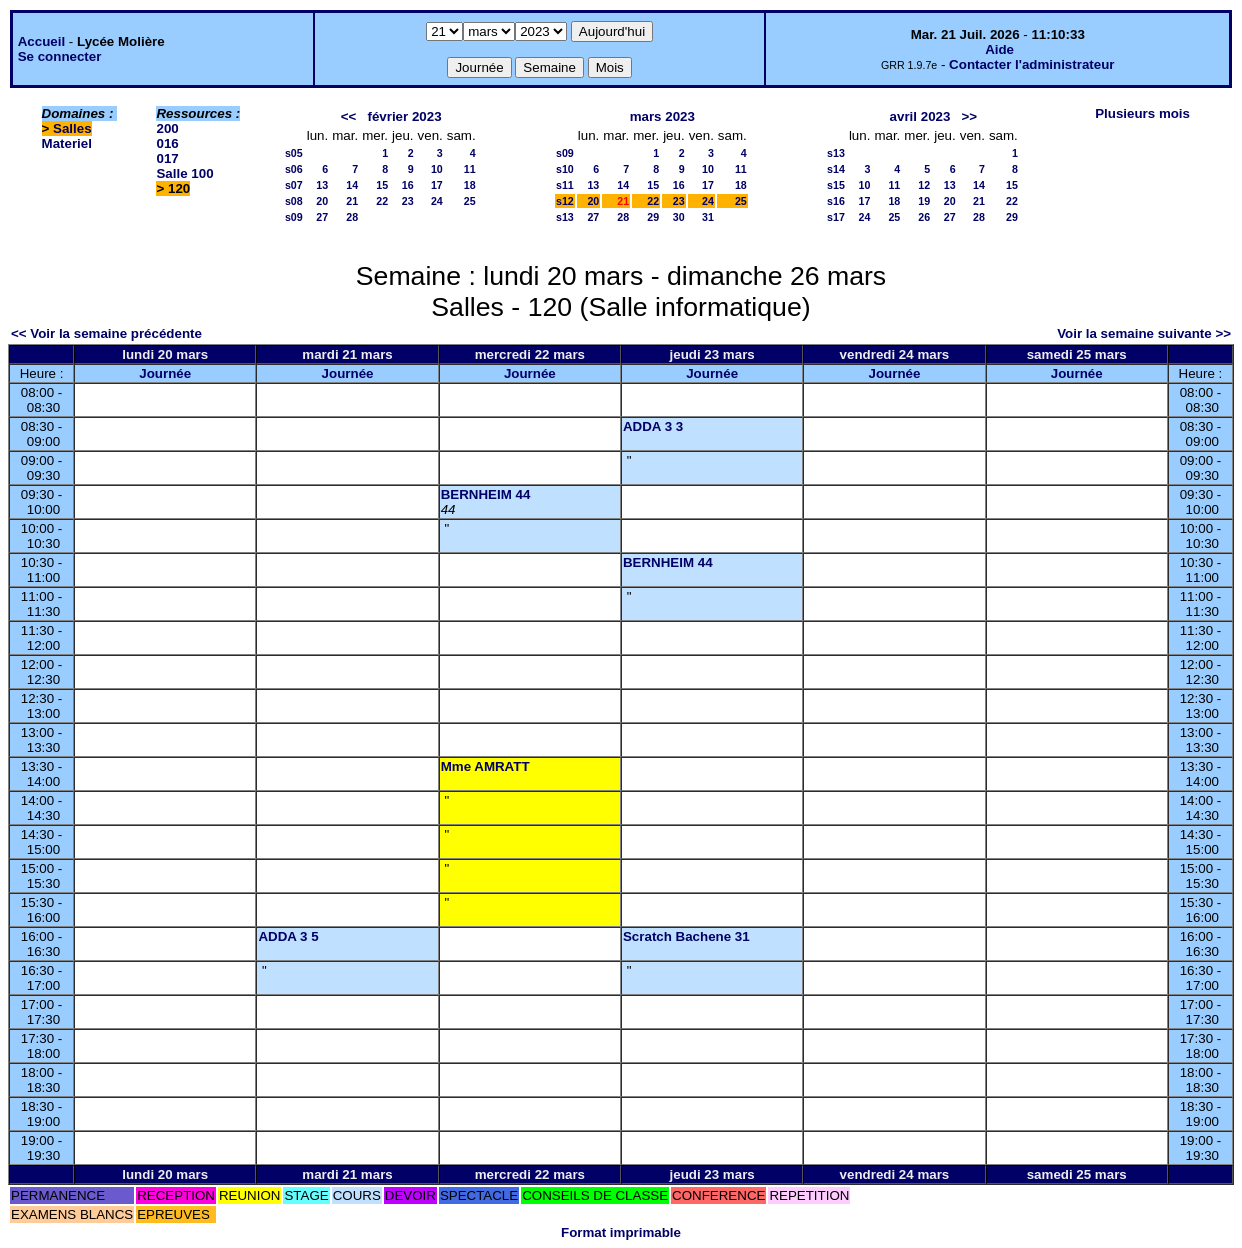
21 (352, 201)
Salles (72, 128)
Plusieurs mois (1142, 113)
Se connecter (60, 56)
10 (437, 169)
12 (924, 185)
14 (352, 185)
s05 (294, 153)
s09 (294, 217)
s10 (565, 169)
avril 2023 (920, 116)
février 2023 (404, 116)
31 (708, 217)
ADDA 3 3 (653, 426)
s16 (836, 201)
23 (408, 201)
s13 (565, 217)
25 (470, 201)
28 (352, 217)
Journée (165, 373)
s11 (565, 185)
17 (437, 185)
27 (322, 217)
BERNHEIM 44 (486, 494)
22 (382, 201)
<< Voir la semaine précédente (106, 333)
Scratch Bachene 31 (686, 936)
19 (924, 201)
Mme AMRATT (485, 766)
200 (167, 128)
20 (322, 201)
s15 (836, 185)
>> (970, 116)
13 (322, 185)
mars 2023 (662, 116)
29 (653, 217)
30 (679, 217)
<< (349, 116)
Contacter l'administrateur (1031, 64)
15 (382, 185)
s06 (294, 169)
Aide (999, 49)
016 (167, 143)
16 (408, 185)
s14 (836, 169)
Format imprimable (621, 1232)
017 (167, 158)
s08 (294, 201)
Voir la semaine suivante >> (1144, 333)
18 (470, 185)
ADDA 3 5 (288, 936)
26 (924, 217)
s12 (565, 201)
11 (470, 169)
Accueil (41, 41)
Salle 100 (184, 173)
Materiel (67, 143)
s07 (294, 185)
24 (437, 201)
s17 (836, 217)
